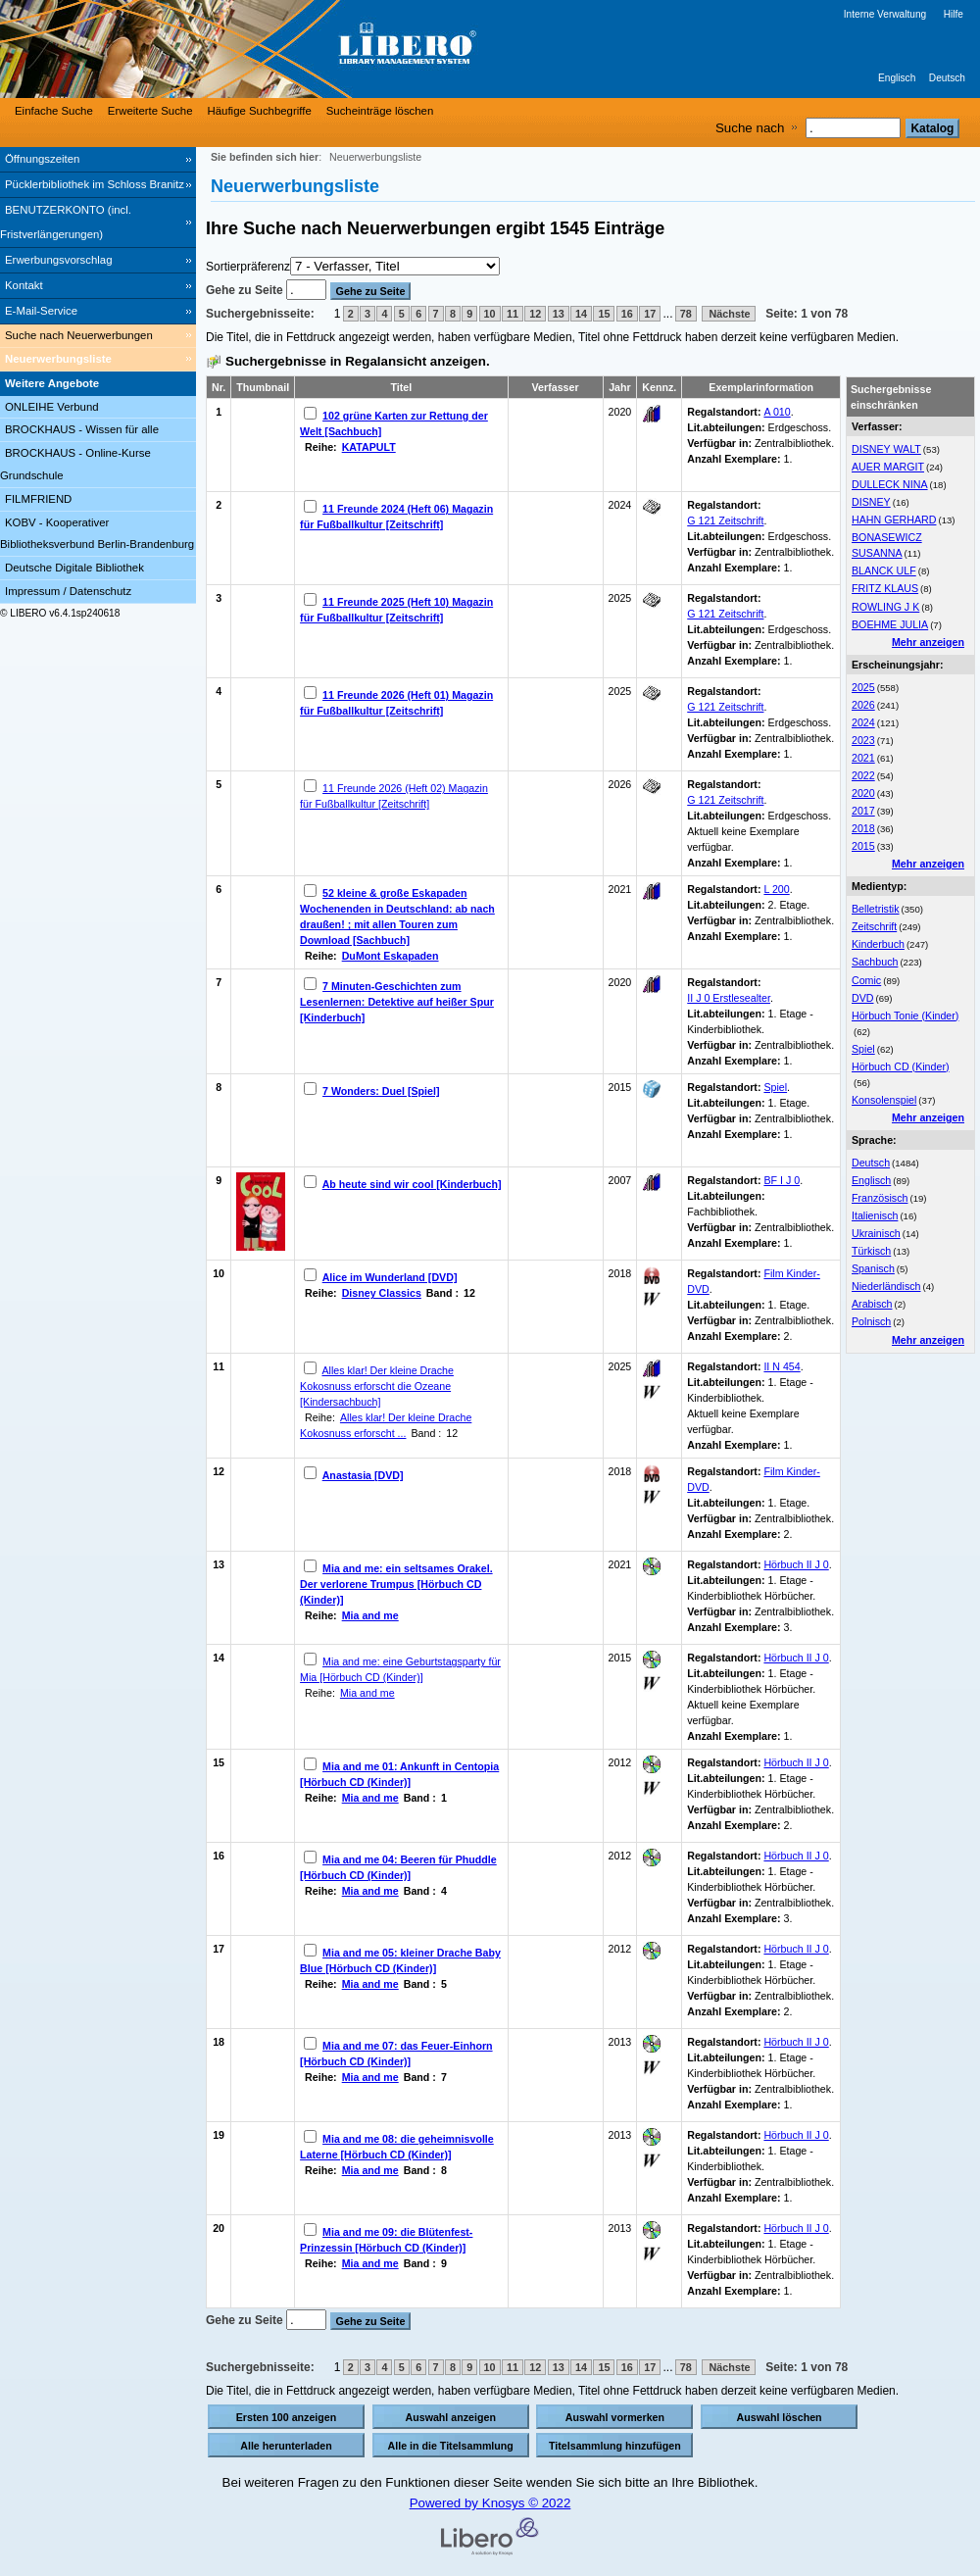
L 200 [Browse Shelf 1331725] (776, 889)
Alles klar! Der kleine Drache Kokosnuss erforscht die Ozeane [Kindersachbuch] (377, 1386)
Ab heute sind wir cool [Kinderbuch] (412, 1184)
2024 (863, 722)
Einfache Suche (54, 111)
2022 (863, 775)
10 (490, 314)
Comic (866, 980)
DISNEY (871, 502)
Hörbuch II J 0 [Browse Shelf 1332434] (795, 1762)
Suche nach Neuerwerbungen (79, 335)
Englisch (896, 78)
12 (535, 314)
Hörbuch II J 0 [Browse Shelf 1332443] (795, 1657)
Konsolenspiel (884, 1100)
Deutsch (947, 78)
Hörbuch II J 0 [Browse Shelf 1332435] (795, 2042)
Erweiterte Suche (150, 111)
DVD (863, 998)
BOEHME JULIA (890, 624)
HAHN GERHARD (894, 519)
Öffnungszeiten (42, 159)
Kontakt (24, 285)
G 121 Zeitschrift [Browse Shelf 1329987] (725, 800)
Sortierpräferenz (248, 266)
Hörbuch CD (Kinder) (901, 1066)
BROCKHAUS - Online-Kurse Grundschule (75, 464)
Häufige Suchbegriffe (260, 111)
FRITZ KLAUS (885, 588)
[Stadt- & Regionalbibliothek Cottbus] (294, 49)
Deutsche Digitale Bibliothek (74, 567)
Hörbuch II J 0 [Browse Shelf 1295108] (795, 1564)
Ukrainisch (876, 1233)
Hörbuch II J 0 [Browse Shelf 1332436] (795, 2135)
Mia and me (370, 1615)
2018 (863, 828)
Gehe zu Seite (246, 290)
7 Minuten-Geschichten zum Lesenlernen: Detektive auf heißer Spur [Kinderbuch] (397, 1001)
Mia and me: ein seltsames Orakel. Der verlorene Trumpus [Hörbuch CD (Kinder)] (396, 1584)
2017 (863, 811)
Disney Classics (381, 1293)
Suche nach (749, 128)
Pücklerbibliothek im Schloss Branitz (94, 184)
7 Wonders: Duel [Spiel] (380, 1091)
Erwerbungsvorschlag (59, 260)
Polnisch (871, 1321)
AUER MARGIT (888, 466)
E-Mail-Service (41, 311)
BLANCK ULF (884, 570)
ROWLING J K (885, 607)
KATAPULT (369, 447)
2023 (863, 740)
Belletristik (876, 909)
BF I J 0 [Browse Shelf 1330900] (781, 1180)
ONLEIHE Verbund (52, 407)
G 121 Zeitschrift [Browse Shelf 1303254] (725, 520)
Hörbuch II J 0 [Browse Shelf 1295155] (795, 1949)
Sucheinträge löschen (380, 111)
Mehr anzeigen (928, 642)
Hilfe (953, 14)
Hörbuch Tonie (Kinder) (905, 1015)
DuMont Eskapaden (390, 956)
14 (581, 314)
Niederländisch (886, 1286)
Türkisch (871, 1251)
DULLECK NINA (890, 484)
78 (686, 314)
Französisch (879, 1198)
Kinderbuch (878, 944)
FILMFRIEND (38, 499)
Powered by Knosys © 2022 (490, 2503)
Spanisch (873, 1268)
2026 (863, 705)
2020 (863, 793)
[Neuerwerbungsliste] (98, 360)
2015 (863, 846)
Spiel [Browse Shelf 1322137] (775, 1087)
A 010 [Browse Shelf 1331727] (776, 412)
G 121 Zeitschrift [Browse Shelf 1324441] (725, 613)
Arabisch (872, 1304)
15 (604, 314)
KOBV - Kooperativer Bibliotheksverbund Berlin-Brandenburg (97, 534)
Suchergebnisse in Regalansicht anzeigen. (357, 361)
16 (627, 314)
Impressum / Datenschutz (68, 591)
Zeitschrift (874, 926)
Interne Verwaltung (885, 14)
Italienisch (875, 1215)
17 (650, 314)
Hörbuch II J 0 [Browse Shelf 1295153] (795, 1855)
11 (512, 314)
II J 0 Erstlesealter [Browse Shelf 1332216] (728, 998)
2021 (863, 758)
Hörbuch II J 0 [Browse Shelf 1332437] (795, 2228)
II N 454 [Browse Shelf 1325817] (781, 1366)
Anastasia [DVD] (363, 1475)
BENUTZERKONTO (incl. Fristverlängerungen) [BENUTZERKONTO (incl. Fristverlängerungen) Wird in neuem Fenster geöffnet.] (65, 222)
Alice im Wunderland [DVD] (390, 1277)
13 (558, 314)
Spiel (863, 1049)
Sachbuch (875, 961)
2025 (863, 687)
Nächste (729, 314)
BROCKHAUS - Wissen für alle (82, 429)
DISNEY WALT (886, 449)
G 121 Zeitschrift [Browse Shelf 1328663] (725, 707)
